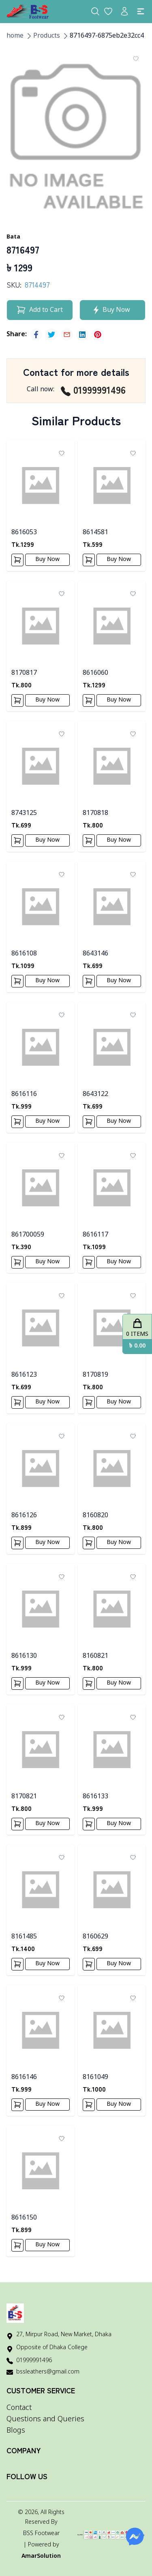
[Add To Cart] (17, 560)
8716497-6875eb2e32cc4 (107, 36)
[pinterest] (98, 334)
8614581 (95, 532)
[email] (67, 334)
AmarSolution (41, 2556)
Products (46, 36)
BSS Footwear (41, 2534)
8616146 (24, 2077)
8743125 (24, 813)
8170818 (95, 813)
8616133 (95, 1796)
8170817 (24, 673)
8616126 (24, 1515)
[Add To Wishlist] (135, 58)
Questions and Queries (45, 2419)
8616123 (24, 1375)
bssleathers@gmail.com (47, 2372)
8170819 (95, 1375)
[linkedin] (82, 334)
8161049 (95, 2077)
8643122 (95, 1094)
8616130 (24, 1656)
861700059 (27, 1234)
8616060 (95, 673)
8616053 (24, 532)
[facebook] (36, 334)
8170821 (24, 1796)
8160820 (95, 1515)
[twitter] (51, 334)
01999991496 (93, 389)
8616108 (24, 953)
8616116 (24, 1094)
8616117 (95, 1234)
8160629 (95, 1936)
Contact (19, 2408)
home (15, 36)
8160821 (95, 1656)
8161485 (24, 1936)
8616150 (24, 2217)
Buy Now (47, 559)
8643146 (95, 953)
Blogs (15, 2430)
